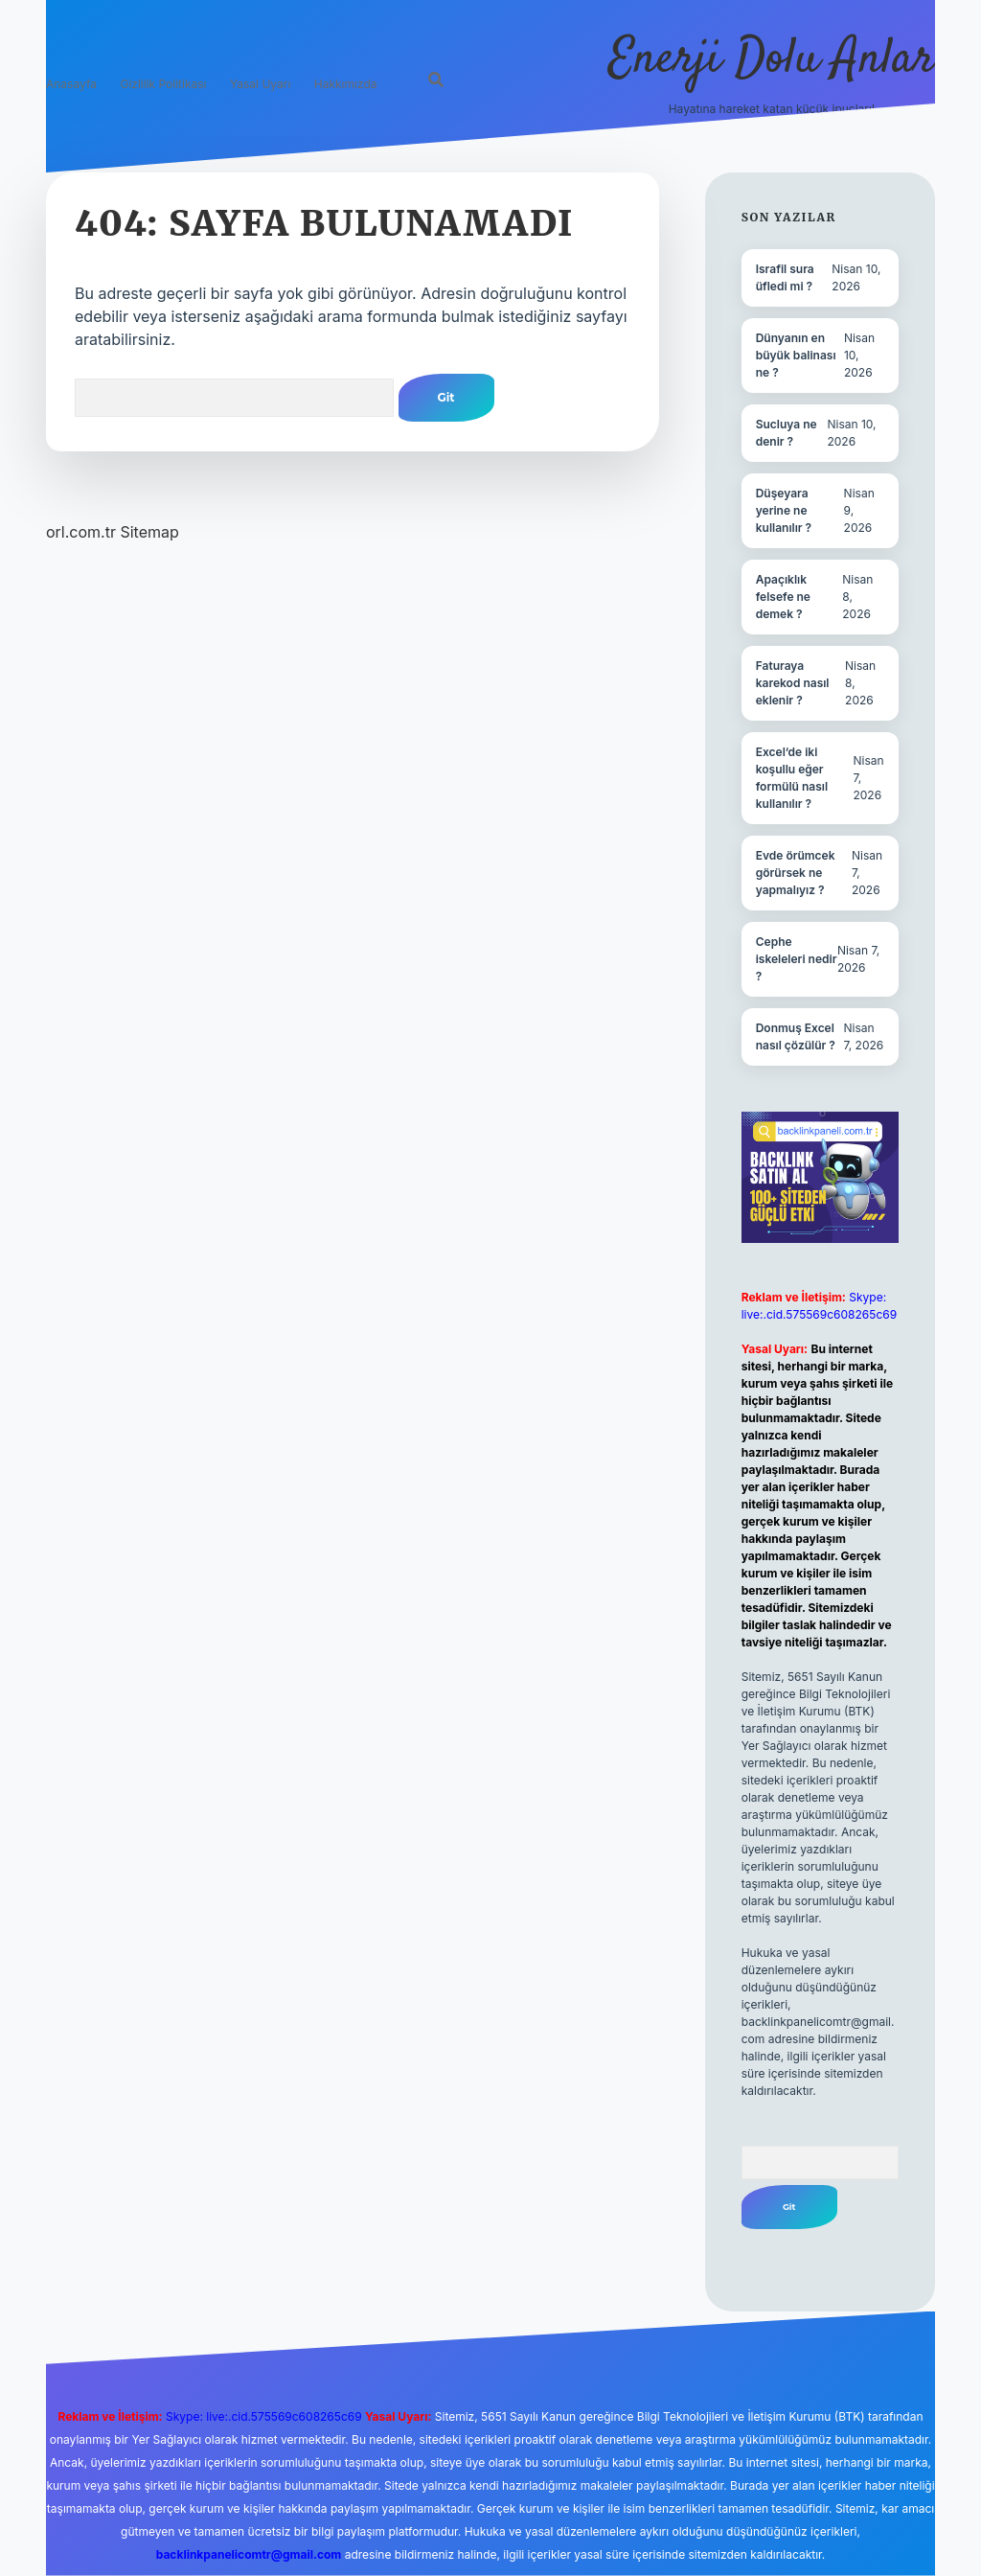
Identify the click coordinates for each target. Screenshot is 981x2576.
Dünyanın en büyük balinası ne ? (796, 355)
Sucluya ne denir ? (786, 432)
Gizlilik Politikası (163, 84)
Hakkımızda (345, 84)
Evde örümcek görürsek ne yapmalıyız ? (795, 872)
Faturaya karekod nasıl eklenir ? (793, 682)
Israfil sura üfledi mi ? (785, 277)
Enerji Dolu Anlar (771, 60)
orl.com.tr (81, 531)
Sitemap (149, 531)
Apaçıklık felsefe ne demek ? (783, 596)
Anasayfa (71, 84)
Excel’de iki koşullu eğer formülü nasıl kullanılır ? (792, 778)
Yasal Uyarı (260, 84)
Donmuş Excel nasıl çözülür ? (795, 1036)
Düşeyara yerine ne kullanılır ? (783, 510)
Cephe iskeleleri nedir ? (796, 958)
